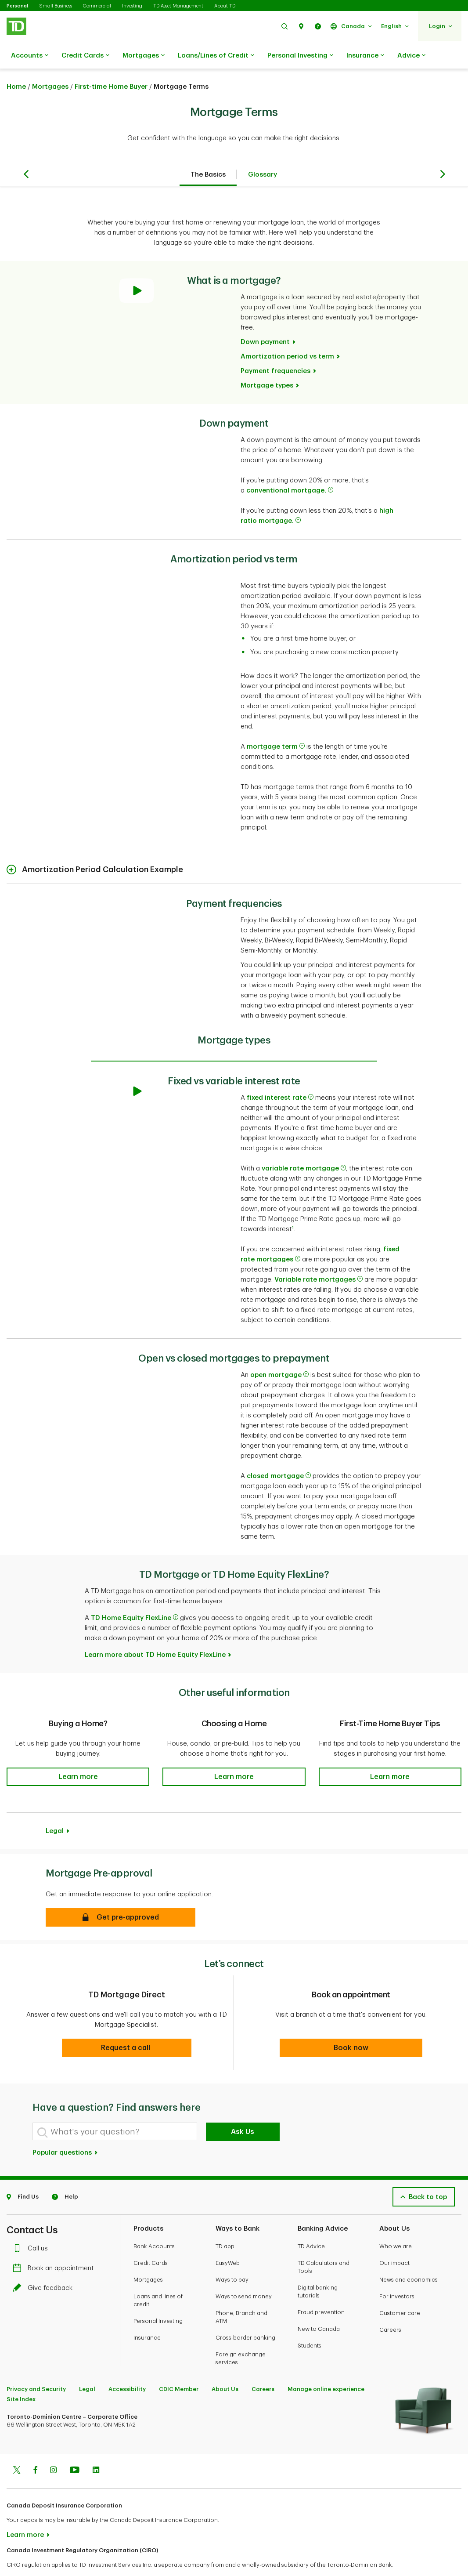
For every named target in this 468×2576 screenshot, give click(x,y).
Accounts (29, 56)
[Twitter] (16, 2449)
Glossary (262, 152)
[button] (284, 26)
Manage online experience (326, 2367)
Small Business (55, 6)
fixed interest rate (280, 1075)
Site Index (21, 2377)
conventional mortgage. (289, 468)
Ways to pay (232, 2258)
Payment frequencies (275, 349)
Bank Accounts (154, 2224)
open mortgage (279, 1353)
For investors (396, 2274)
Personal (17, 6)
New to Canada (319, 2307)
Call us (32, 2226)
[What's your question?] (114, 2109)
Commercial (97, 6)
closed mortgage (279, 1454)
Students (309, 2323)
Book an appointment (55, 2246)
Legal (55, 1809)
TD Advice (311, 2224)
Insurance (365, 56)
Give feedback (44, 2266)
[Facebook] (35, 2449)
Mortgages (143, 56)
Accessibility (127, 2367)
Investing (132, 6)
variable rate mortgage (304, 1146)
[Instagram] (53, 2449)
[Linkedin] (96, 2449)
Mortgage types (267, 363)
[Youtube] (74, 2449)
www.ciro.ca (27, 2557)
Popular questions (65, 2130)
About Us (225, 2367)
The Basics (208, 152)
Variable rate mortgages (318, 1257)
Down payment (265, 320)
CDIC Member (178, 2367)
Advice (411, 56)
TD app (225, 2224)
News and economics (408, 2258)
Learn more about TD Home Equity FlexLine (155, 1633)
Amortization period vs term (287, 334)
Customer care (399, 2291)
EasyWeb (228, 2241)
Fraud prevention (321, 2290)
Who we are (395, 2224)
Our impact (394, 2241)
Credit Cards (85, 56)
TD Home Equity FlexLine (134, 1596)
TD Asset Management (178, 6)
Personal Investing (300, 56)
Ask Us (242, 2109)
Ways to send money (244, 2274)
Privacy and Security (36, 2367)
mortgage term (276, 724)
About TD (224, 6)
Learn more (25, 2513)
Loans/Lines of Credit (216, 56)
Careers (390, 2308)
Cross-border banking (245, 2316)
